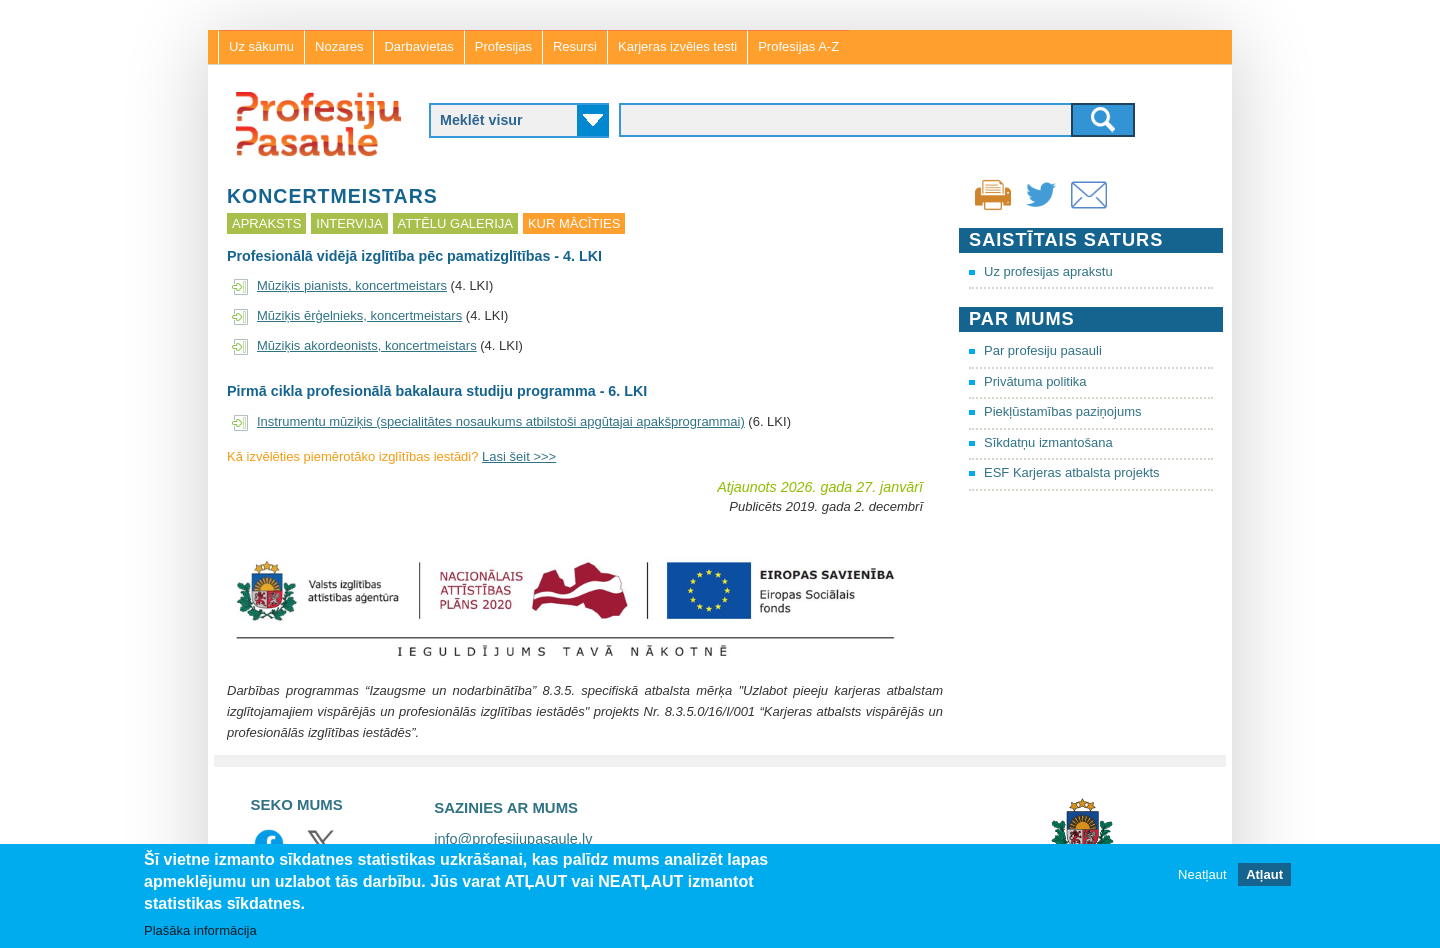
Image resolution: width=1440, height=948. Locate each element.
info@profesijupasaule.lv (513, 839)
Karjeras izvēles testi (677, 46)
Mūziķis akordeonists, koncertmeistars (367, 345)
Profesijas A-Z (798, 46)
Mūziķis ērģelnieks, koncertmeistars (359, 315)
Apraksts (266, 223)
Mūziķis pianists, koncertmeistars (352, 285)
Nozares (339, 46)
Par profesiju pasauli (1043, 350)
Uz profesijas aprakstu (1048, 271)
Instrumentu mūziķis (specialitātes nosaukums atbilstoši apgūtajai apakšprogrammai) (501, 421)
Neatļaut (1202, 874)
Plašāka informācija (200, 930)
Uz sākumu (261, 46)
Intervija (349, 223)
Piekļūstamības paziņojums (1063, 411)
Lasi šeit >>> (519, 456)
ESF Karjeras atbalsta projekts (1072, 472)
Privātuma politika (1035, 381)
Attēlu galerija (455, 223)
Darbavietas (418, 46)
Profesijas (503, 46)
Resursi (575, 46)
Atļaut (1264, 874)
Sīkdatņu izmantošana (1048, 442)
